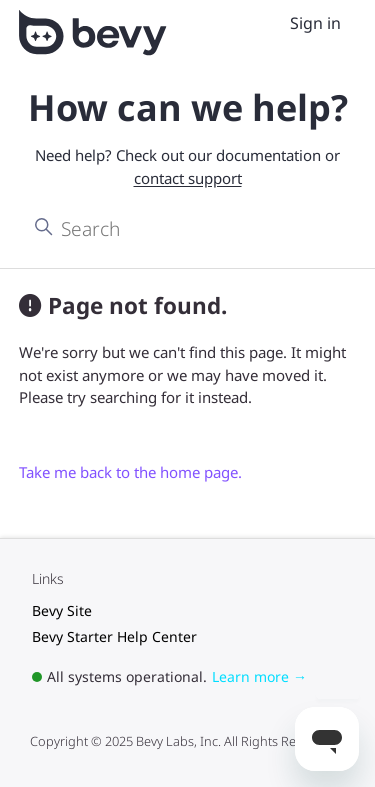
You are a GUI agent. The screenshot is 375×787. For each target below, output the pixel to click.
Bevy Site (62, 610)
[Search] (187, 228)
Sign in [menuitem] (315, 23)
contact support (188, 178)
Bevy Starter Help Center (114, 636)
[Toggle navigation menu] (268, 24)
